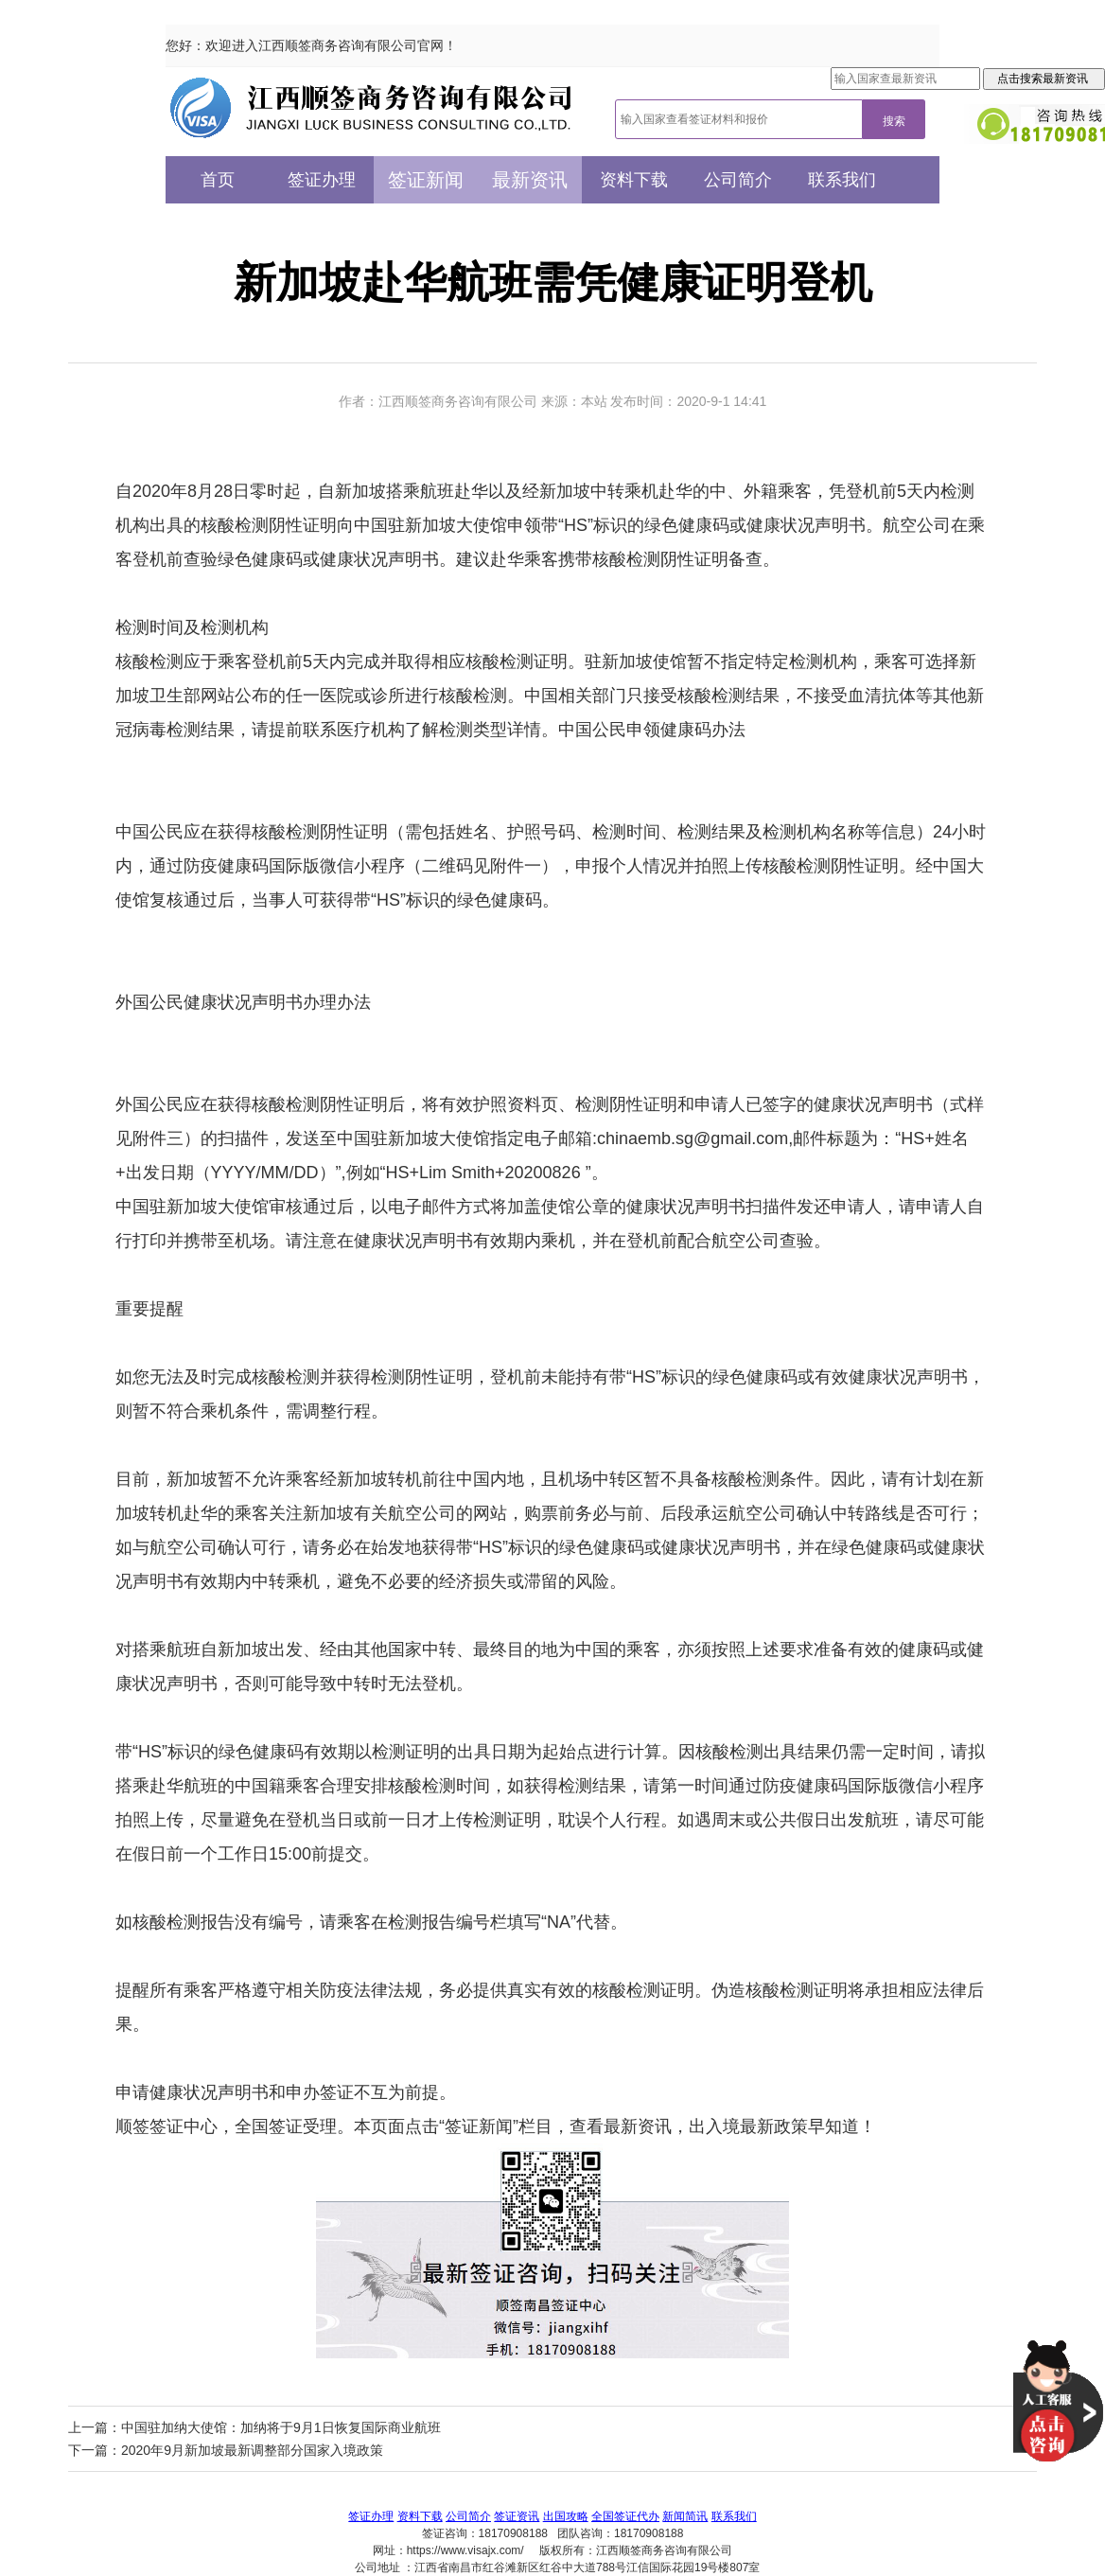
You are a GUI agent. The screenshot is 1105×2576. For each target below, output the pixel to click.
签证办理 (322, 179)
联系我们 (842, 179)
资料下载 (634, 179)
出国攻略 (565, 2516)
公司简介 (738, 179)
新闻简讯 (685, 2516)
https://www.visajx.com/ (465, 2550)
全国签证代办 (625, 2516)
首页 (218, 179)
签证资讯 (516, 2516)
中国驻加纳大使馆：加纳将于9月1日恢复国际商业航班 (281, 2427)
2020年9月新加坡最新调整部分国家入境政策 (252, 2450)
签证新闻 (426, 179)
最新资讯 (530, 179)
